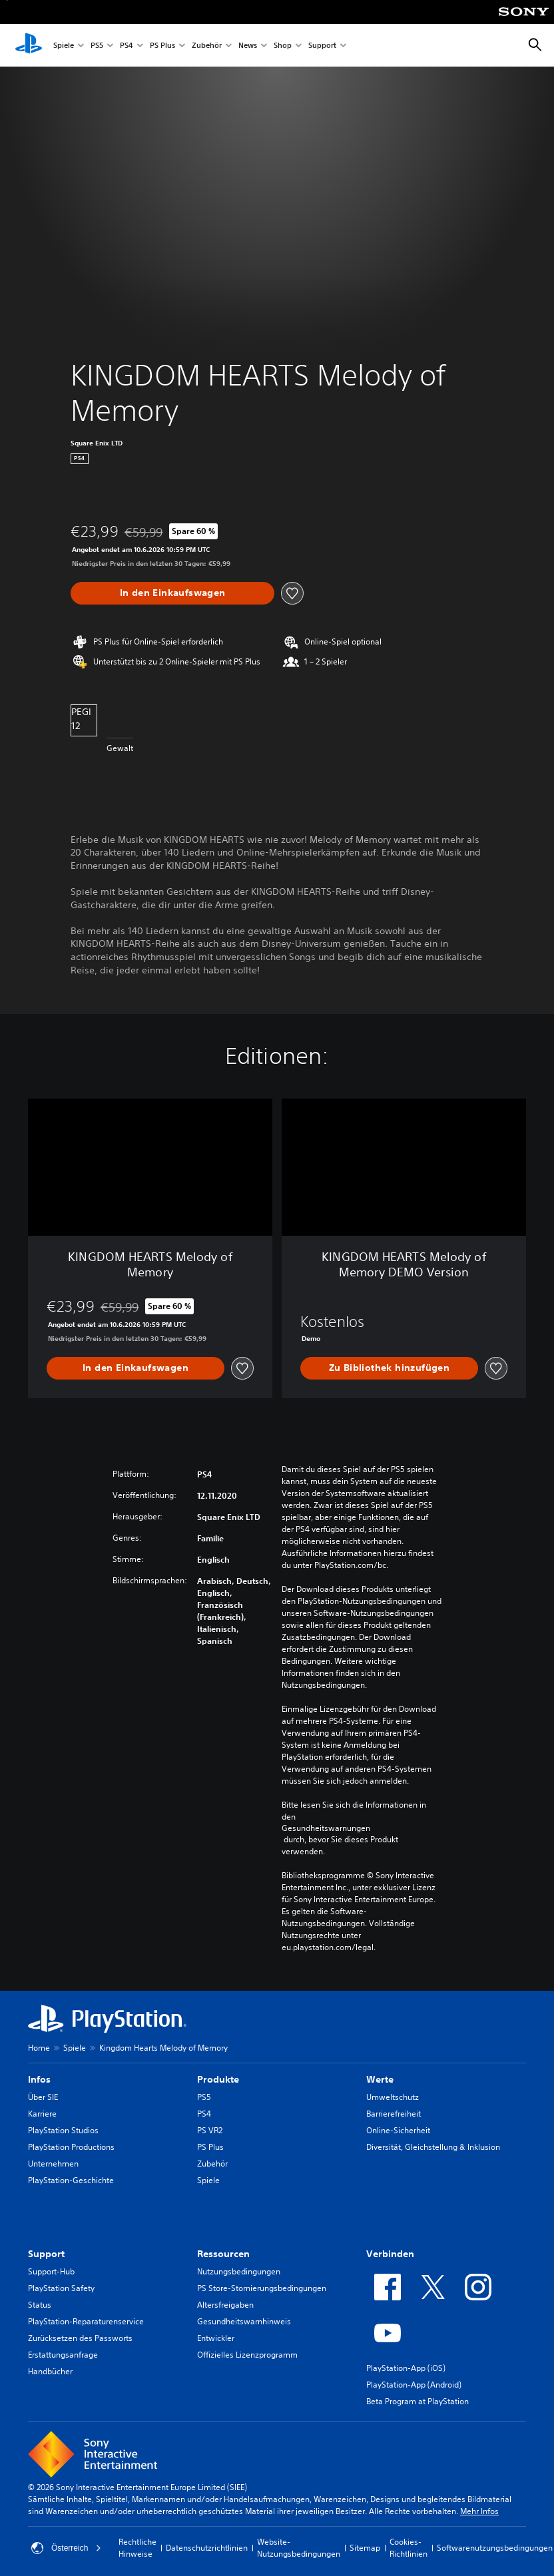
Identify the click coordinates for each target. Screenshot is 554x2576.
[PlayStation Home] (28, 45)
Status (39, 2304)
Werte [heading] (380, 2079)
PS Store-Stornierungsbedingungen (261, 2288)
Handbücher (50, 2371)
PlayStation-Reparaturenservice (86, 2321)
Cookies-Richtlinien (408, 2547)
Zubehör (207, 46)
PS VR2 (209, 2130)
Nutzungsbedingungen (238, 2271)
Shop (283, 46)
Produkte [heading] (218, 2079)
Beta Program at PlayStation (417, 2401)
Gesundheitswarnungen (326, 1828)
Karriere (42, 2113)
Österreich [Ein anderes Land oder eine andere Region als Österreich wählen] (66, 2548)
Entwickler (215, 2338)
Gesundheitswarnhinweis (244, 2321)
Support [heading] (46, 2254)
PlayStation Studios (63, 2130)
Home (39, 2047)
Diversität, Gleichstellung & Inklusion (433, 2147)
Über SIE (43, 2097)
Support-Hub (51, 2271)
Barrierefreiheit (393, 2113)
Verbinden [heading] (390, 2254)
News (247, 46)
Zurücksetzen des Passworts (80, 2338)
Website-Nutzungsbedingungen (298, 2547)
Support (322, 46)
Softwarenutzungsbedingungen (495, 2547)
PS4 (126, 46)
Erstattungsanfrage (63, 2354)
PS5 (97, 46)
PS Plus (162, 46)
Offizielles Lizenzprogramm (247, 2354)
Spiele (63, 46)
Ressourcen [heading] (223, 2254)
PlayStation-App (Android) (413, 2384)
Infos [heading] (39, 2079)
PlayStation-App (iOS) (405, 2368)
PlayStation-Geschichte (71, 2180)
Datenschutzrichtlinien (207, 2547)
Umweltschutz (392, 2097)
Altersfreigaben (225, 2304)
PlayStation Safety (61, 2288)
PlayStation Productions (71, 2147)
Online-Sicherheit (398, 2130)
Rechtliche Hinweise (137, 2547)
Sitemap (365, 2547)
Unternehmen (53, 2163)
